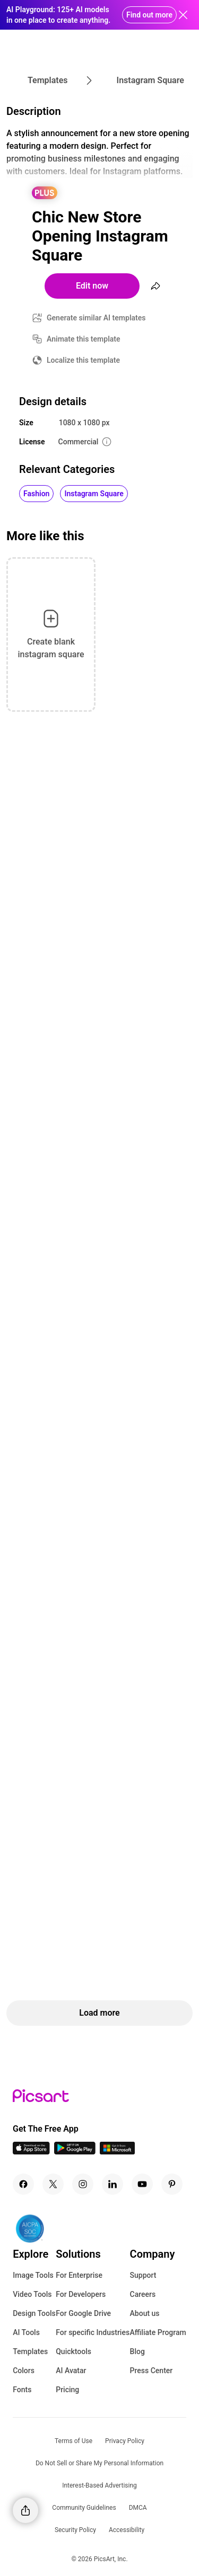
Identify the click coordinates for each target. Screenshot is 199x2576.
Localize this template (83, 360)
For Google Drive (83, 2313)
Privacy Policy (124, 2441)
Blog (137, 2351)
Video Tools (32, 2294)
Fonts (22, 2389)
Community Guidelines (84, 2507)
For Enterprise (79, 2275)
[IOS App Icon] (31, 2151)
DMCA (138, 2507)
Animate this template (83, 339)
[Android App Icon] (75, 2151)
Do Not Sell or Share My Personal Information (99, 2463)
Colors (23, 2370)
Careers (143, 2294)
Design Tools (34, 2313)
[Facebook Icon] (23, 2184)
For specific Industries (92, 2332)
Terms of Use (73, 2441)
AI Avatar (71, 2370)
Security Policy (75, 2530)
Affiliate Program (158, 2332)
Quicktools (73, 2351)
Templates (30, 2351)
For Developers (81, 2294)
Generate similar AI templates (96, 318)
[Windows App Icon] (117, 2151)
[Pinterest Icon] (172, 2184)
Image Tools (33, 2275)
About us (145, 2313)
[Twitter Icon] (53, 2184)
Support (143, 2275)
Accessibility (126, 2530)
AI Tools (26, 2332)
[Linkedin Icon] (112, 2184)
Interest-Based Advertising (99, 2485)
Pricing (67, 2389)
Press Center (151, 2370)
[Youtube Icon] (142, 2184)
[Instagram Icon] (82, 2184)
